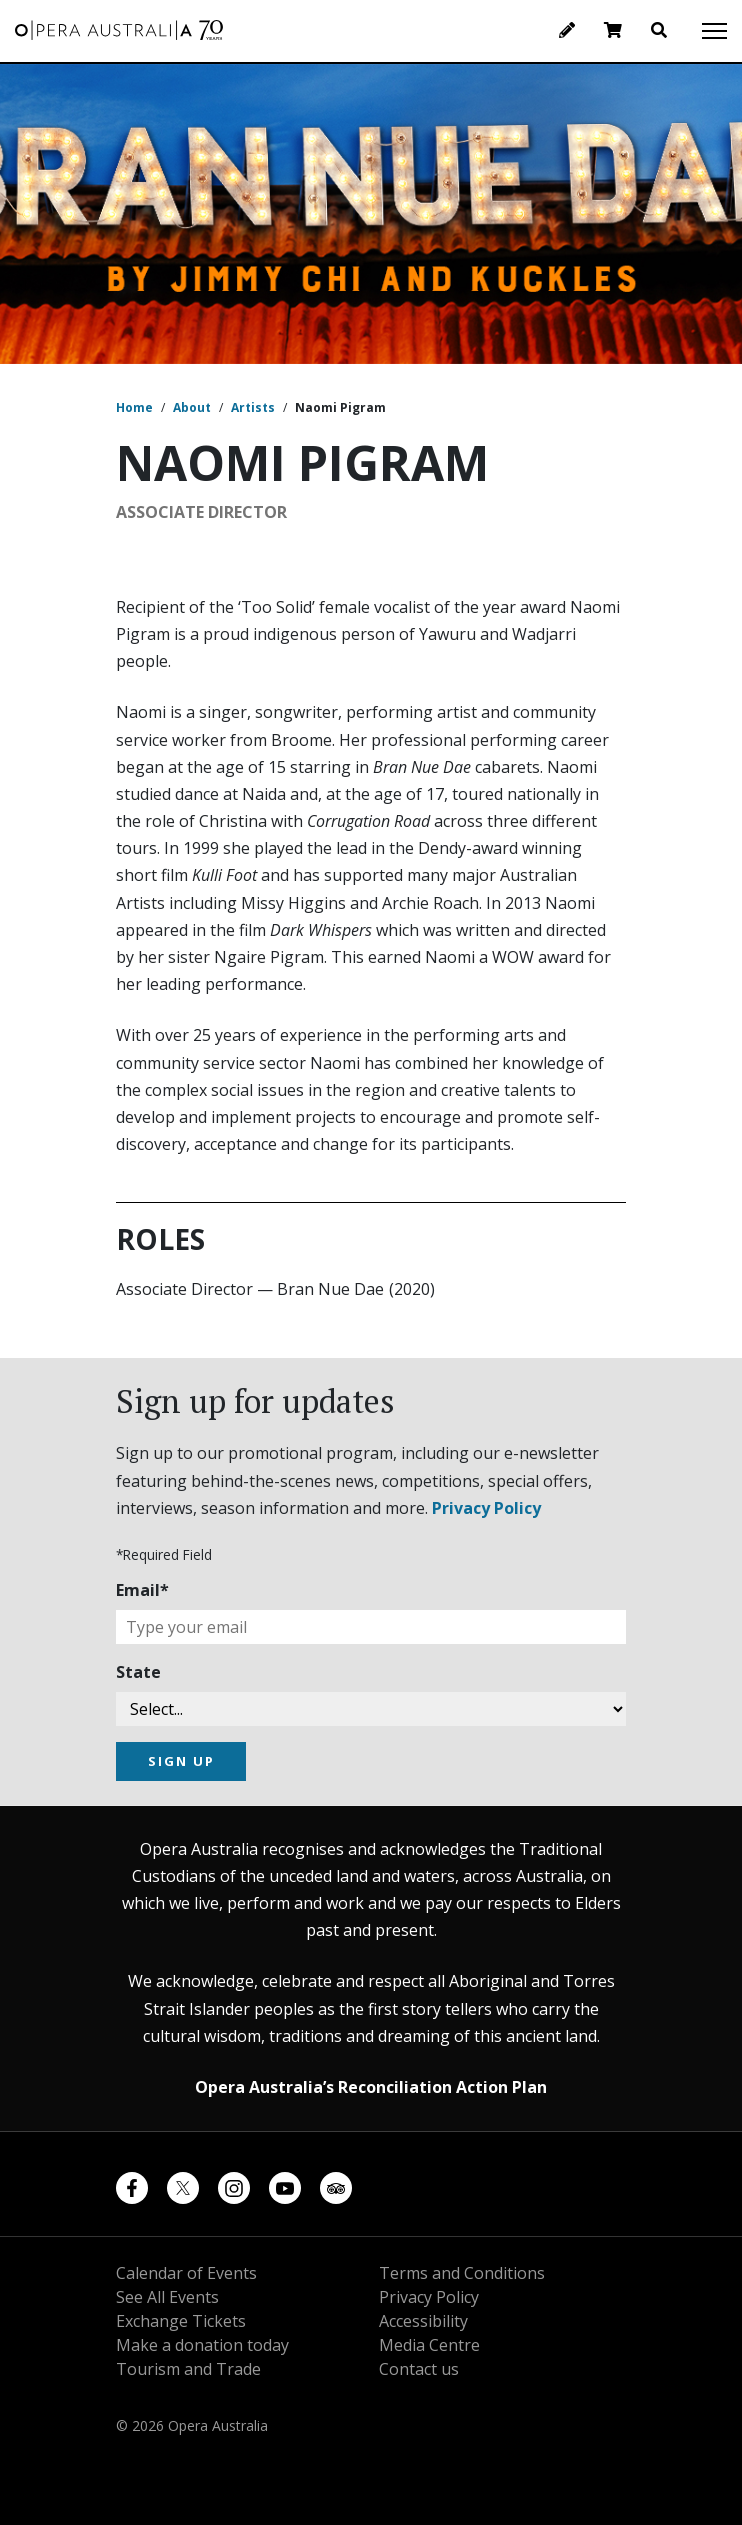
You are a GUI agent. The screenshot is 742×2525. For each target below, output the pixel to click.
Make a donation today (202, 2345)
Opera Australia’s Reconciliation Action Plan (371, 2087)
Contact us (419, 2369)
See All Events (167, 2297)
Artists (253, 407)
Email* (142, 1590)
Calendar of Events (186, 2273)
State (138, 1672)
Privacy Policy (486, 1508)
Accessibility (423, 2321)
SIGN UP (181, 1761)
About (192, 407)
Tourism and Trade (188, 2369)
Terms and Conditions (462, 2273)
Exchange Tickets (181, 2321)
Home (134, 407)
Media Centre (429, 2345)
